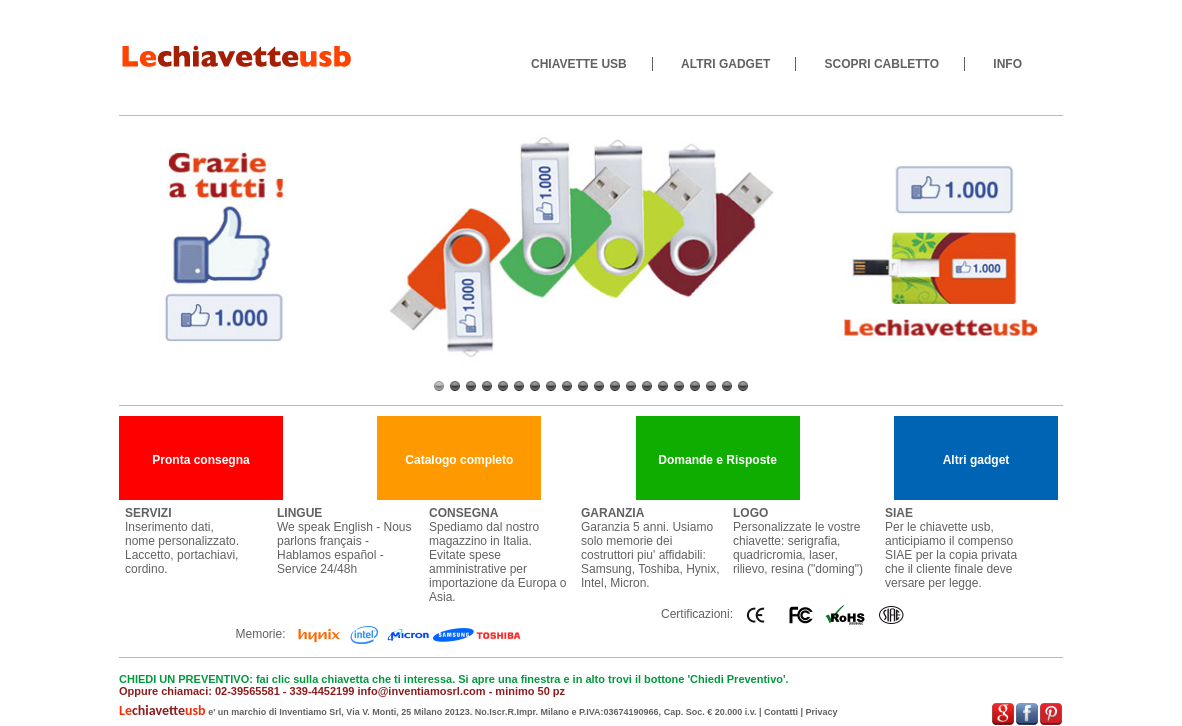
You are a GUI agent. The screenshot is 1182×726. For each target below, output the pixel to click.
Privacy (822, 712)
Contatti (781, 712)
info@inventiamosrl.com (421, 691)
